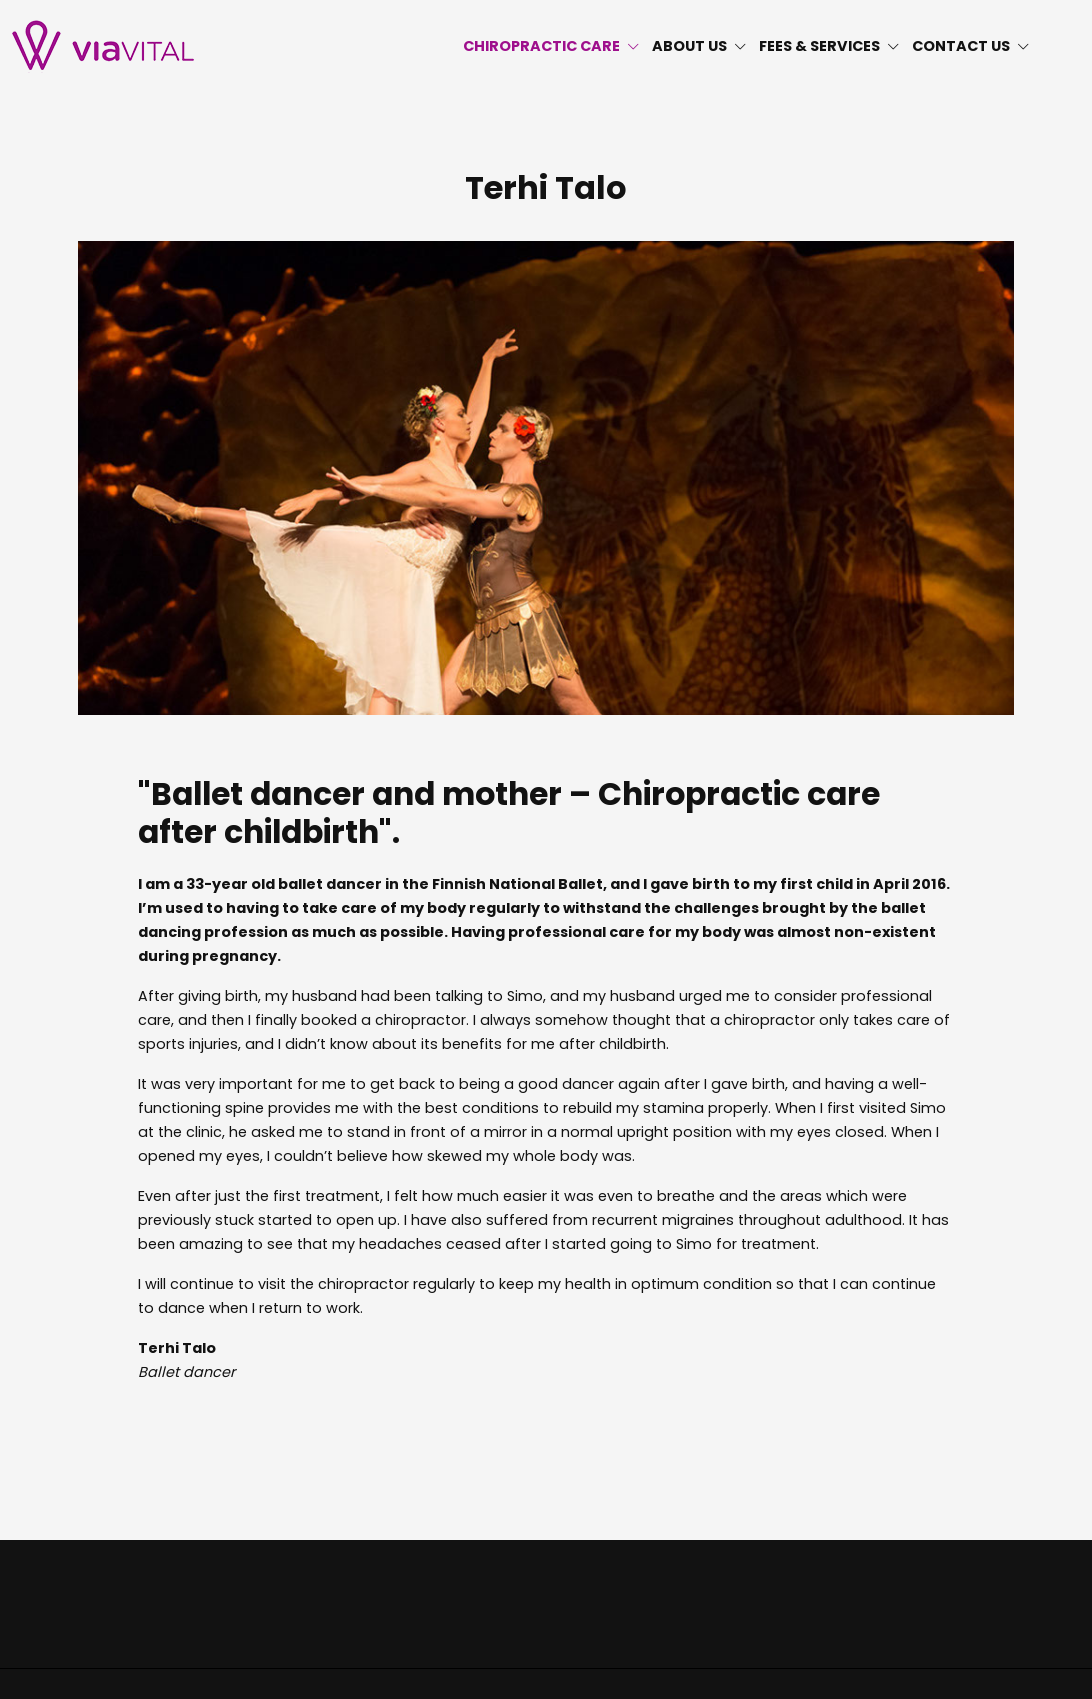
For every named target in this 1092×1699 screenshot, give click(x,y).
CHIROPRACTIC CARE (551, 46)
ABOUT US (699, 46)
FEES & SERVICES (829, 46)
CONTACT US (971, 46)
